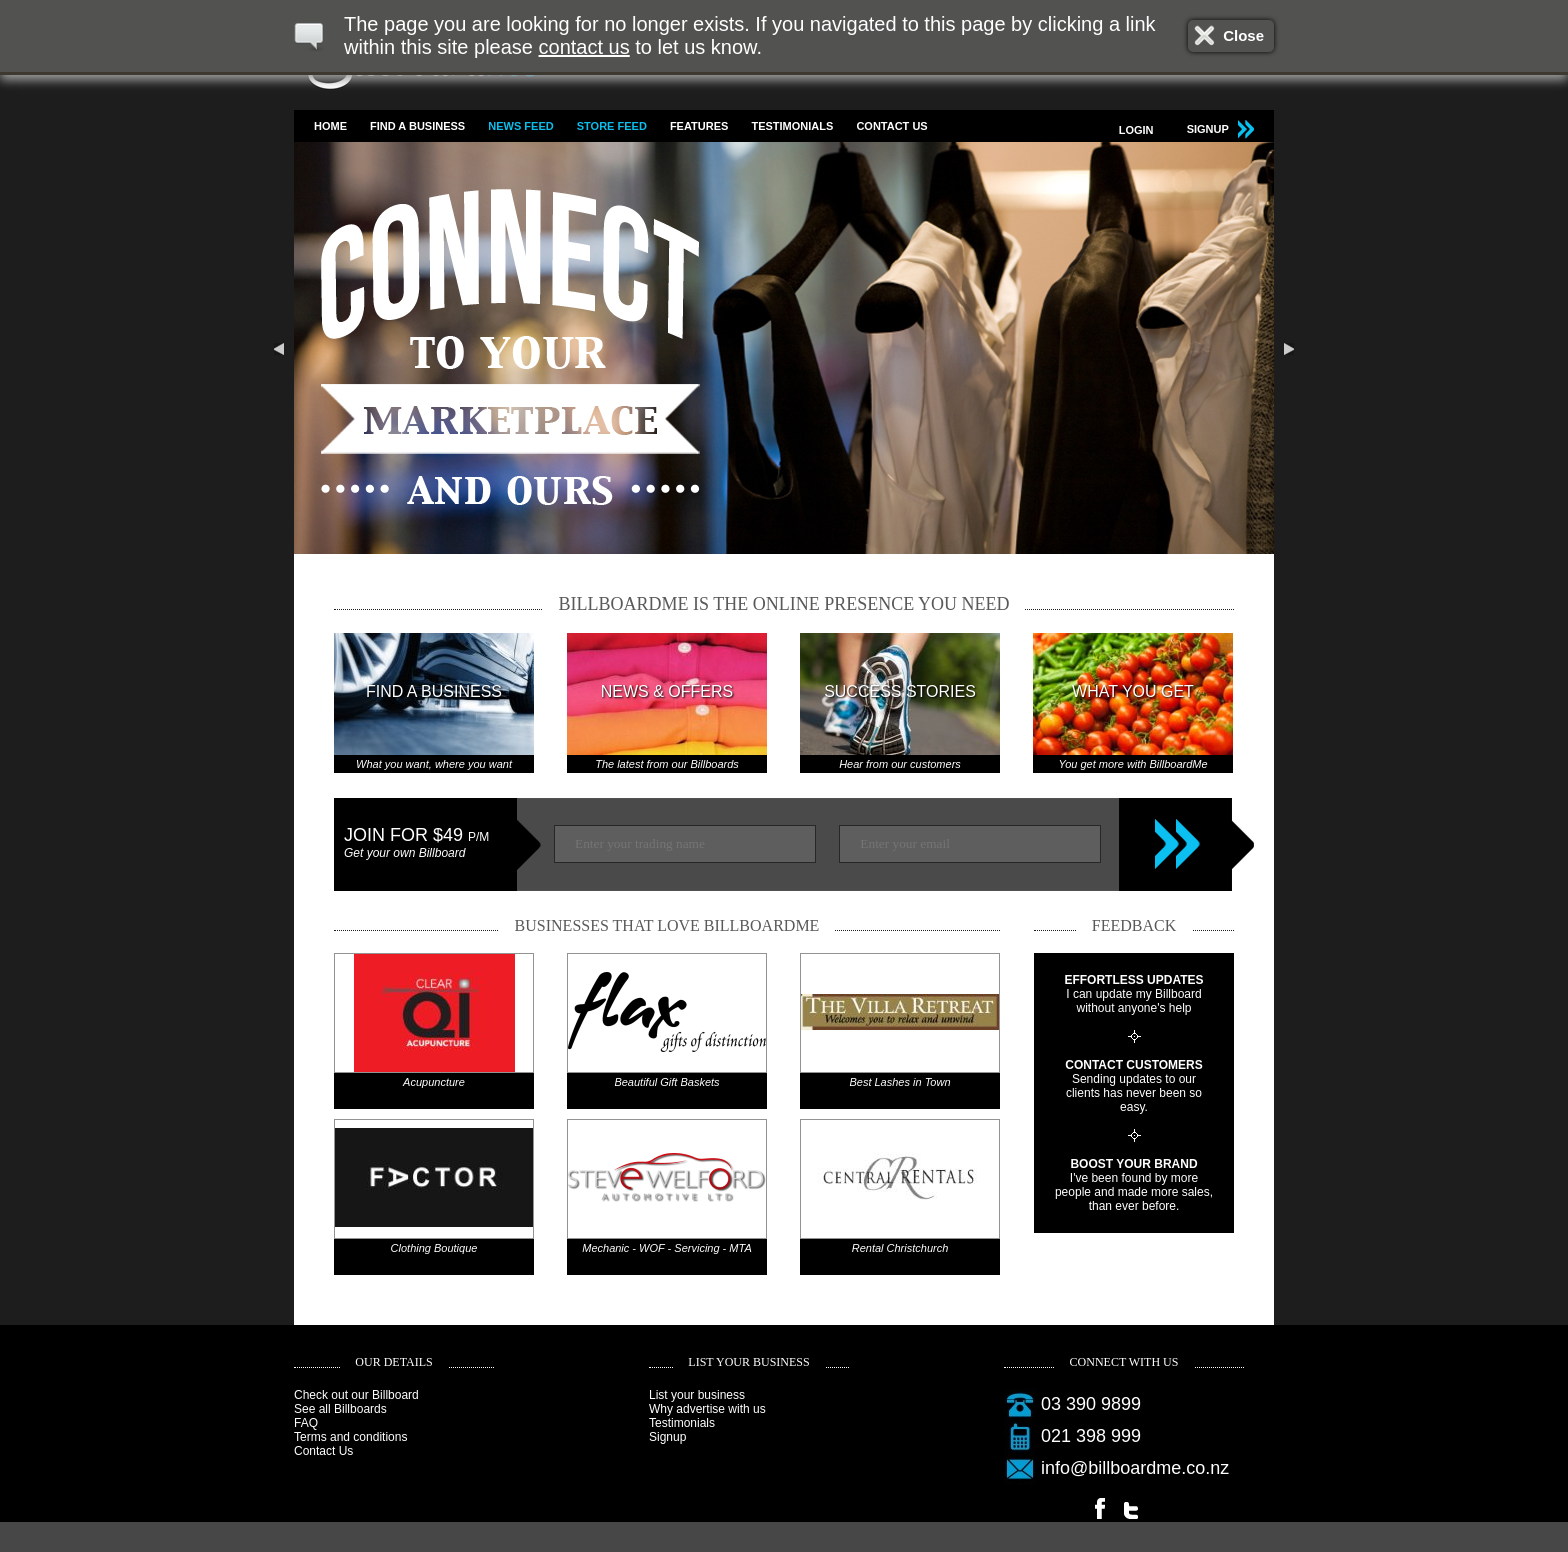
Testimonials (792, 126)
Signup (667, 1437)
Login (1136, 130)
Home (330, 126)
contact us (584, 47)
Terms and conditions (350, 1437)
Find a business (417, 126)
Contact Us (891, 126)
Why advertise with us (707, 1409)
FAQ (306, 1423)
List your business (697, 1395)
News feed (520, 126)
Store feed (612, 126)
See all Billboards (340, 1409)
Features (699, 126)
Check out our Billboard (356, 1395)
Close (1243, 35)
